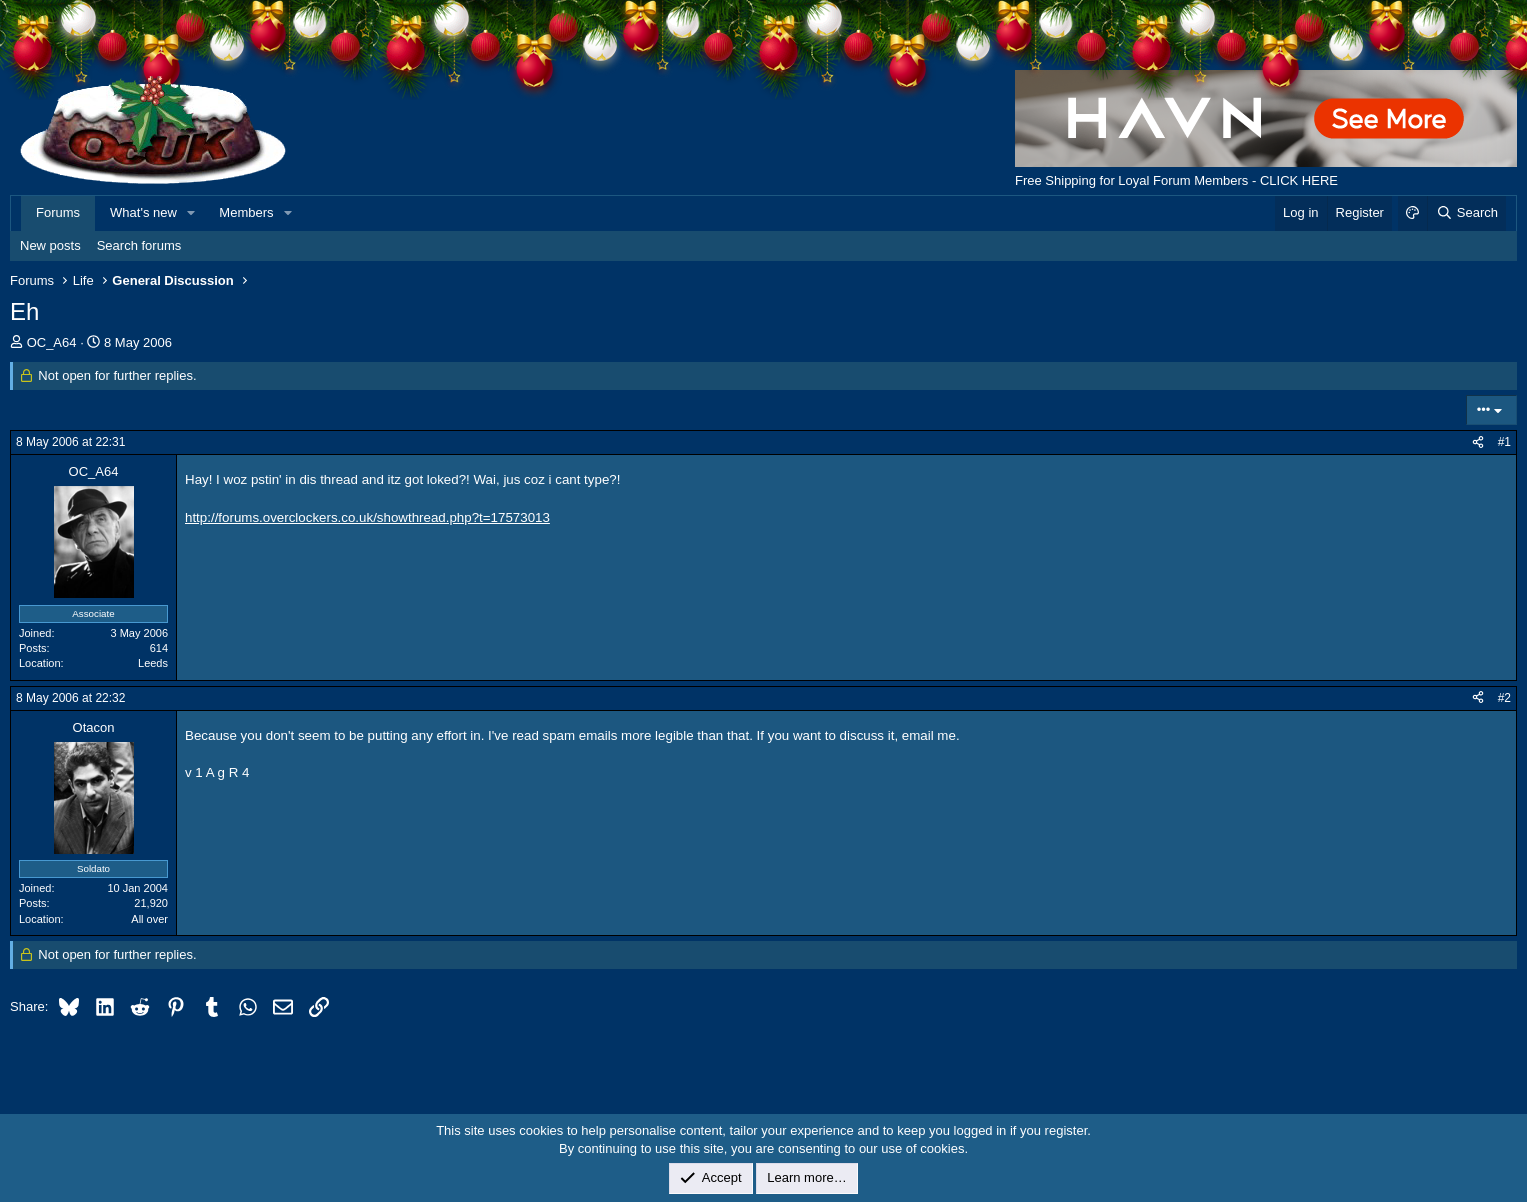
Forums (58, 212)
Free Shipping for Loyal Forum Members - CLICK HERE (1176, 180)
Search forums (139, 245)
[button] (192, 213)
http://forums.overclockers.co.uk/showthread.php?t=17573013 (367, 517)
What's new (143, 212)
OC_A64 (52, 342)
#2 (1504, 698)
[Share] (1478, 442)
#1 (1504, 442)
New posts (50, 245)
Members (246, 212)
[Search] (1466, 213)
